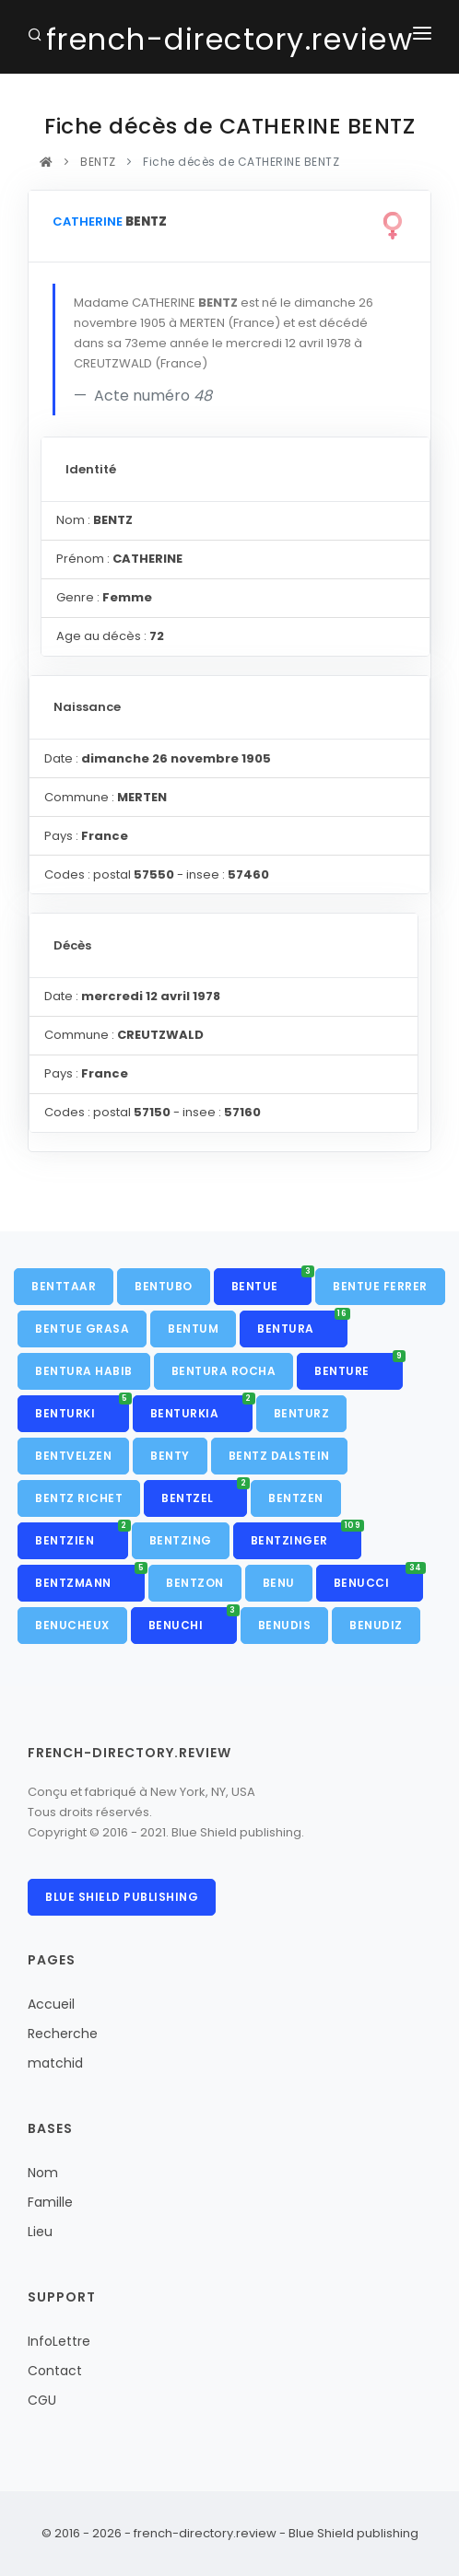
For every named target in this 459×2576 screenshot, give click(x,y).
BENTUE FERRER (380, 1286)
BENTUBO (164, 1286)
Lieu (40, 2231)
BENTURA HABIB (84, 1371)
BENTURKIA (201, 1408)
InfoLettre (59, 2341)
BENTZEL (204, 1493)
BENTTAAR (63, 1286)
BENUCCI (378, 1578)
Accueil (51, 2004)
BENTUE (271, 1281)
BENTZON (195, 1583)
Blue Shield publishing (121, 1897)
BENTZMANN (90, 1578)
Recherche (63, 2033)
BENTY (170, 1455)
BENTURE (358, 1366)
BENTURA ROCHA (224, 1371)
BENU (279, 1583)
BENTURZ (302, 1413)
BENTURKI (82, 1408)
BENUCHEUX (72, 1625)
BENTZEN (296, 1498)
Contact (55, 2370)
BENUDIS (285, 1625)
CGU (42, 2400)
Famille (50, 2202)
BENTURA (302, 1323)
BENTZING (180, 1540)
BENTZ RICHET (79, 1498)
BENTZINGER (306, 1535)
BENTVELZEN (73, 1455)
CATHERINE (88, 221)
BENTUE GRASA (82, 1328)
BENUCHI (192, 1620)
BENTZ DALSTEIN (279, 1455)
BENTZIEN (81, 1535)
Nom (43, 2172)
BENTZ (98, 161)
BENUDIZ (376, 1625)
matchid (55, 2063)
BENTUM (193, 1328)
